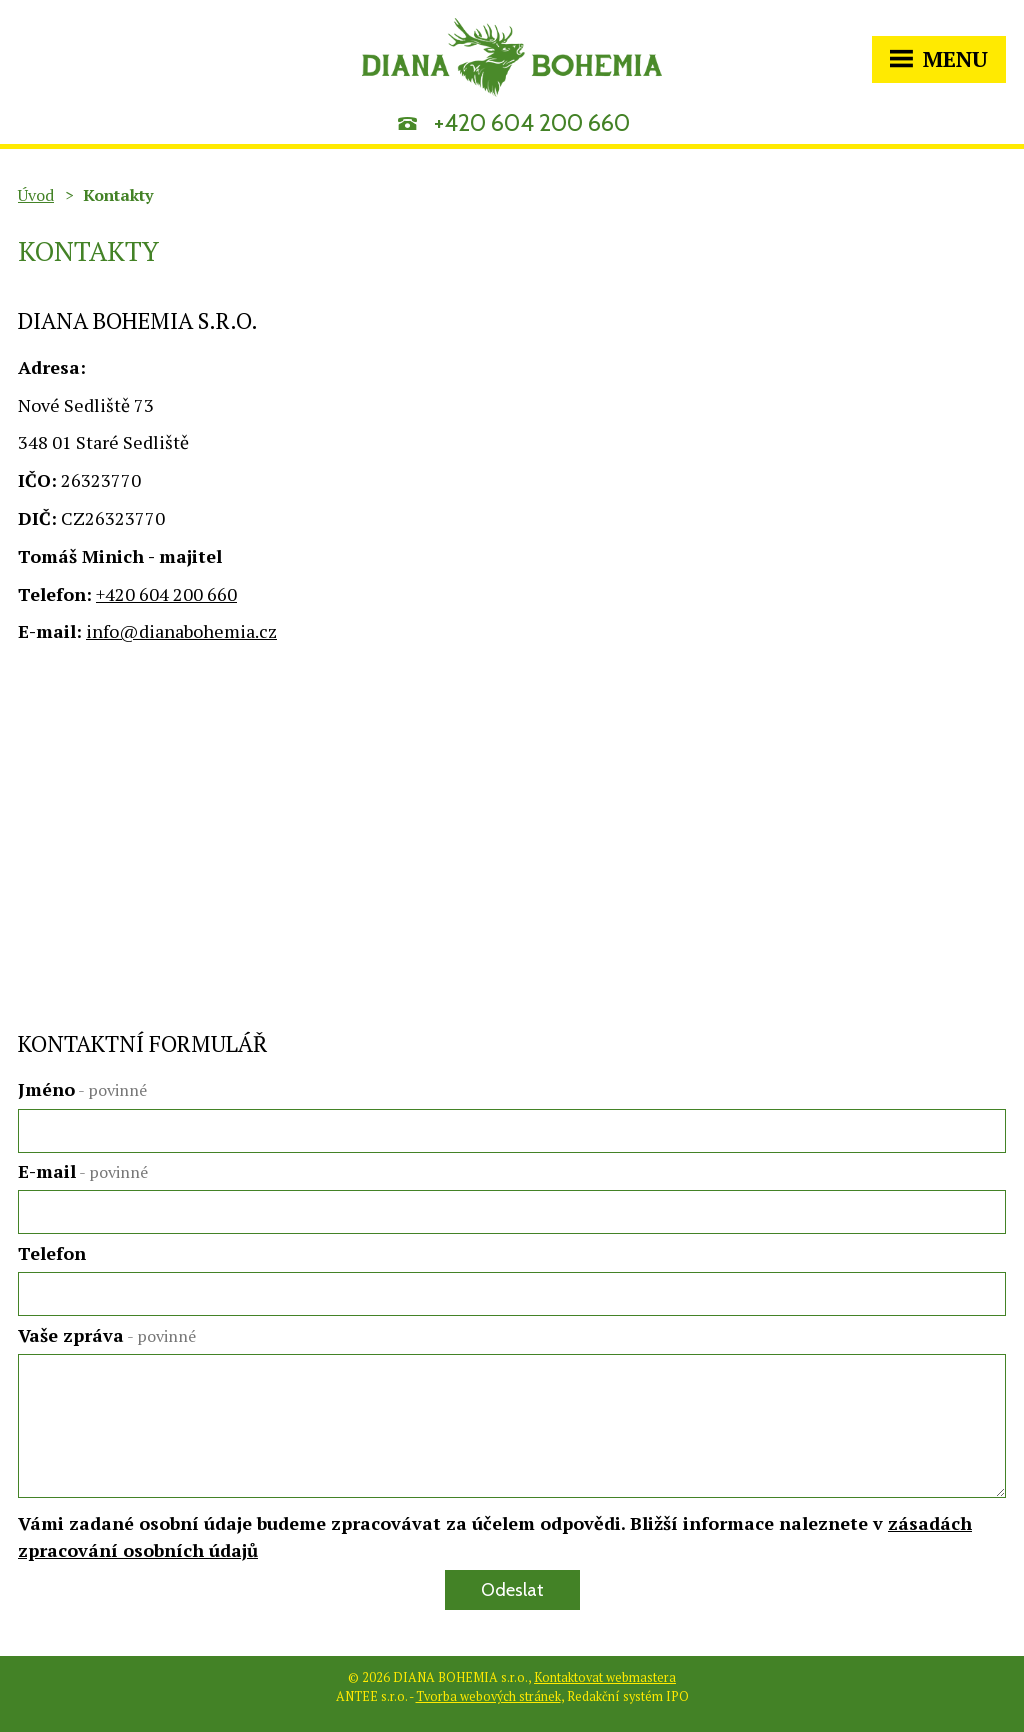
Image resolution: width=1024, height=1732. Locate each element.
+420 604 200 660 (532, 122)
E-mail (83, 1171)
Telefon (52, 1253)
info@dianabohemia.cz (181, 631)
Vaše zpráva (107, 1335)
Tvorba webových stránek (488, 1696)
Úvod (36, 195)
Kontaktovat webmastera (605, 1677)
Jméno (82, 1089)
